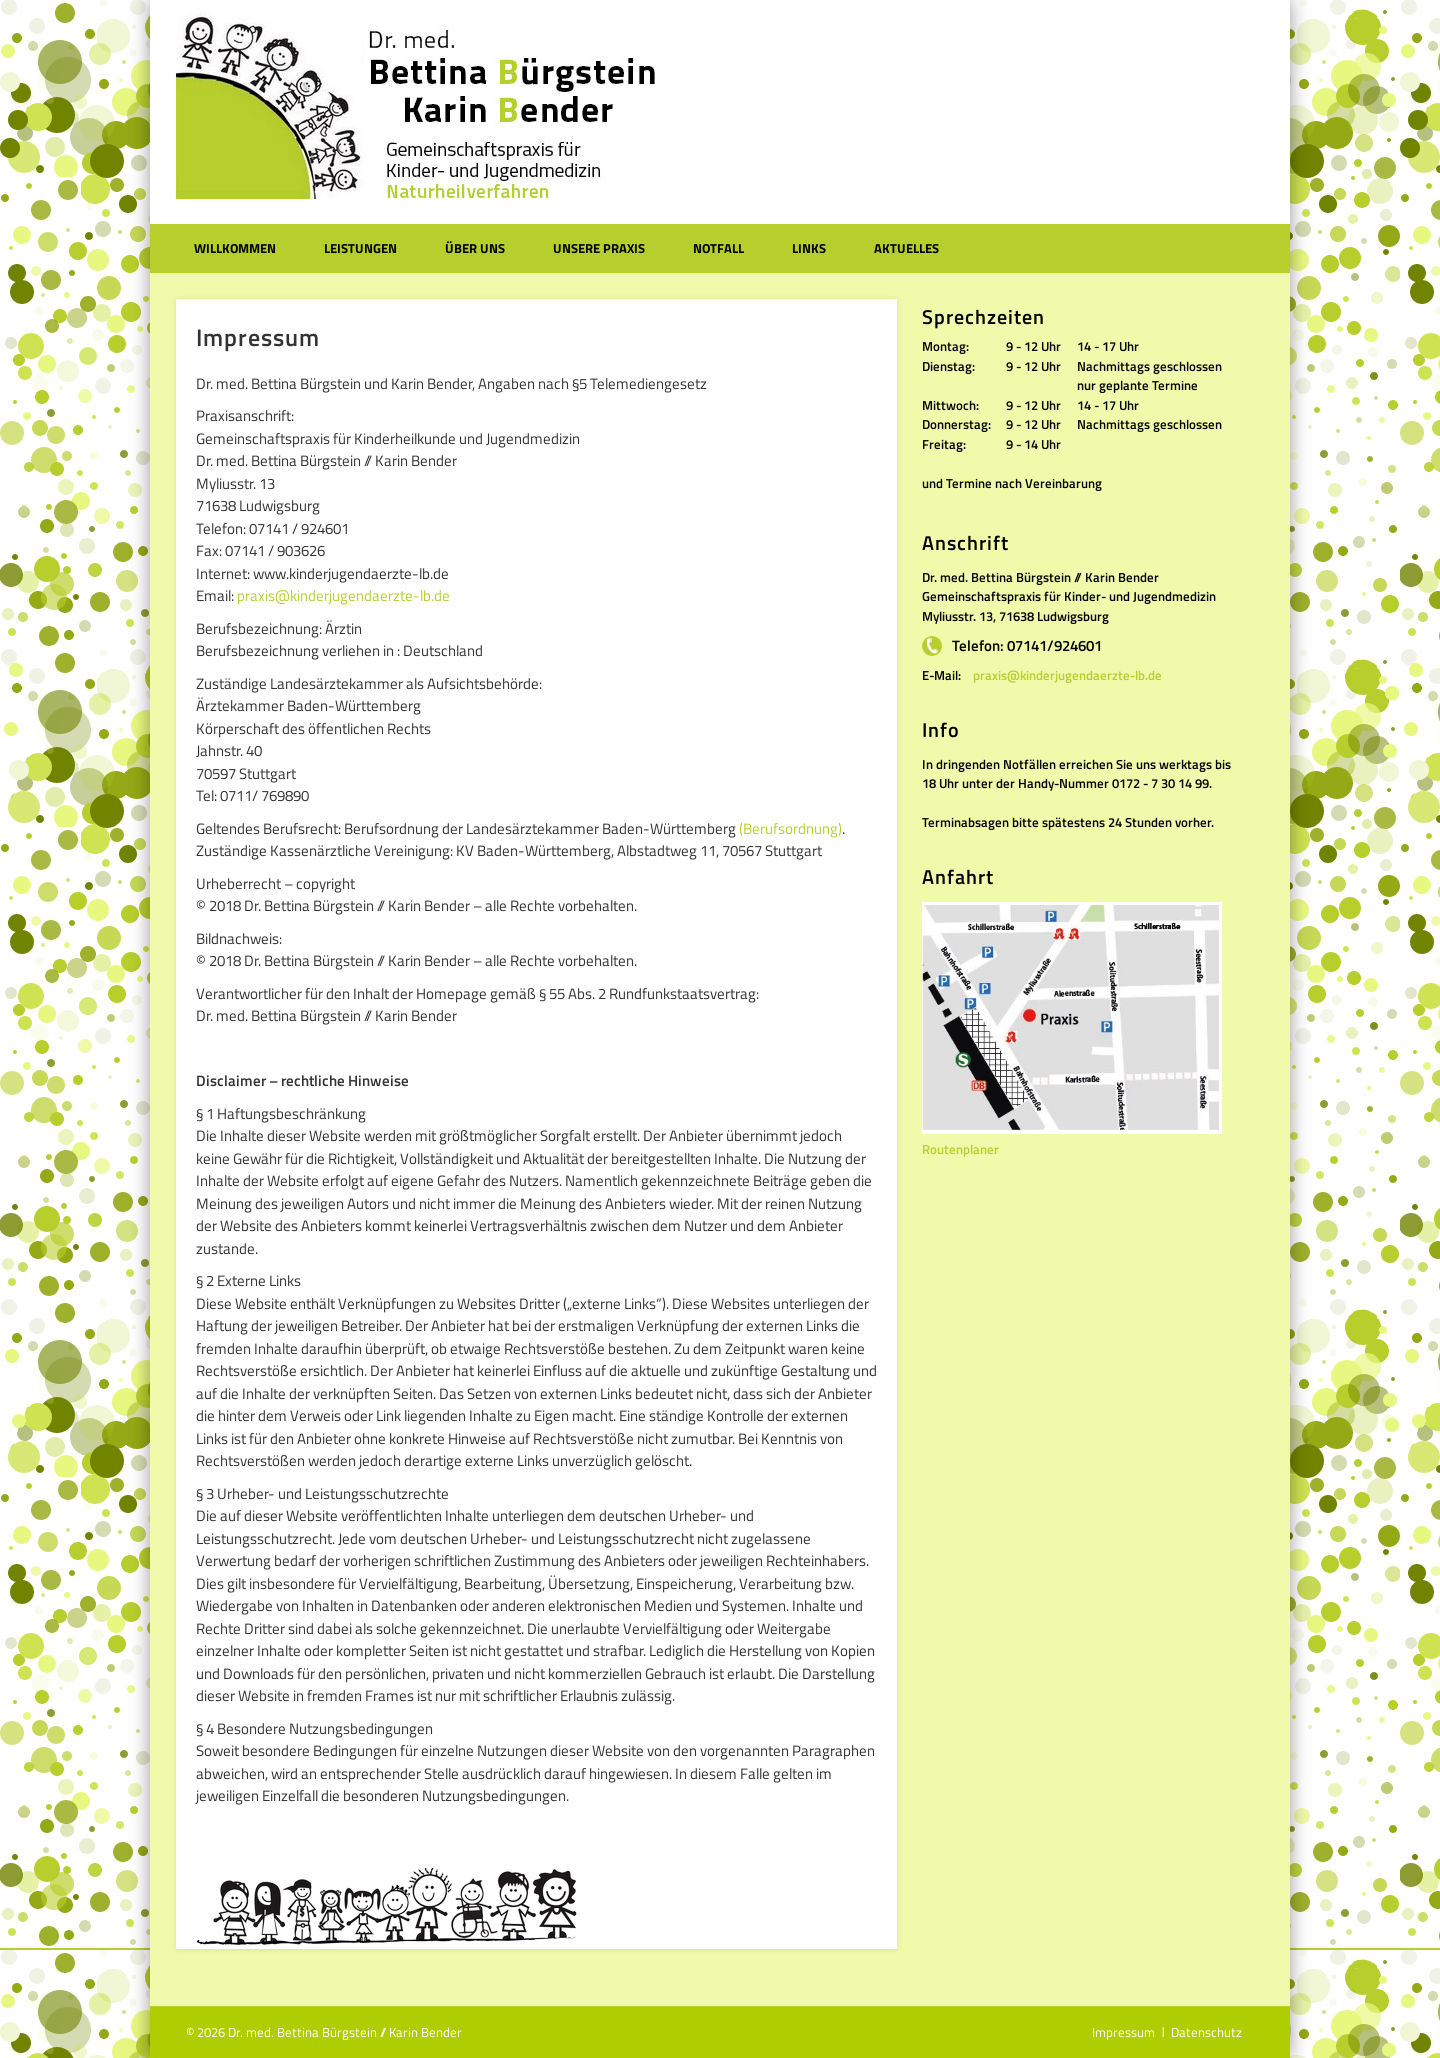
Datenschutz (1206, 2032)
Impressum (1123, 2032)
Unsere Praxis (599, 248)
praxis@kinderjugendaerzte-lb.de (343, 595)
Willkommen (235, 248)
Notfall (718, 248)
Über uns (475, 248)
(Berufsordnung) (790, 828)
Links (809, 248)
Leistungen (360, 248)
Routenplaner (960, 1149)
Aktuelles (906, 248)
